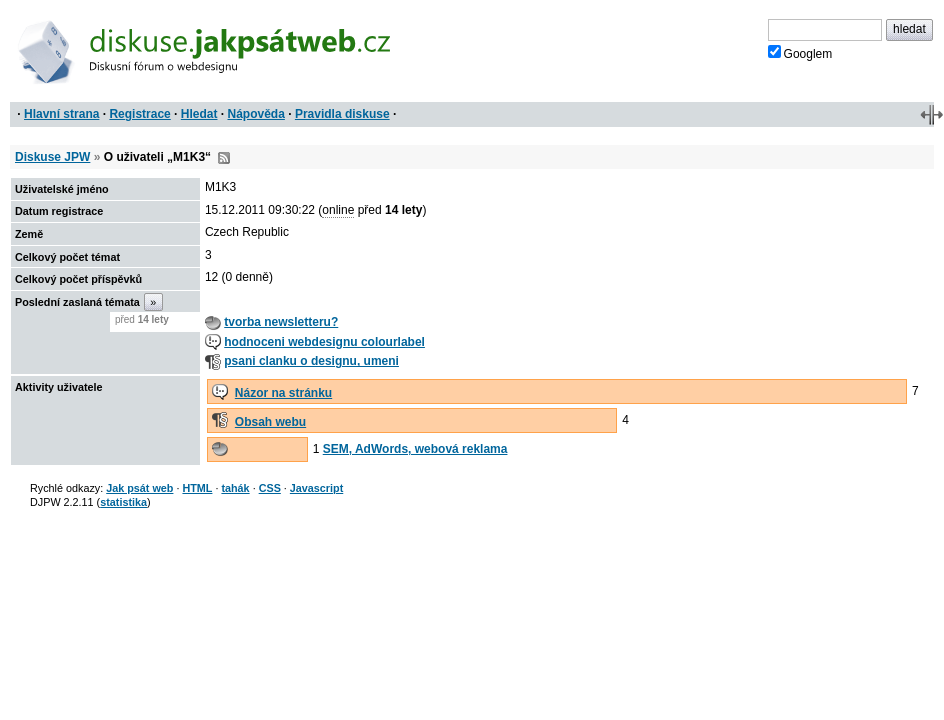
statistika (123, 502)
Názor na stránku (283, 393)
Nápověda (256, 114)
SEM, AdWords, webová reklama (415, 449)
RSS (224, 158)
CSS (270, 488)
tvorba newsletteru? (281, 322)
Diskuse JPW (52, 157)
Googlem (800, 53)
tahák (235, 488)
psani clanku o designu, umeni (311, 361)
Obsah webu (270, 422)
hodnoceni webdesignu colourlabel (324, 342)
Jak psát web (139, 488)
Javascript (316, 488)
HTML (197, 488)
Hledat (199, 114)
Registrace (139, 114)
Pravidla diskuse (342, 114)
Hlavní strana (61, 114)
